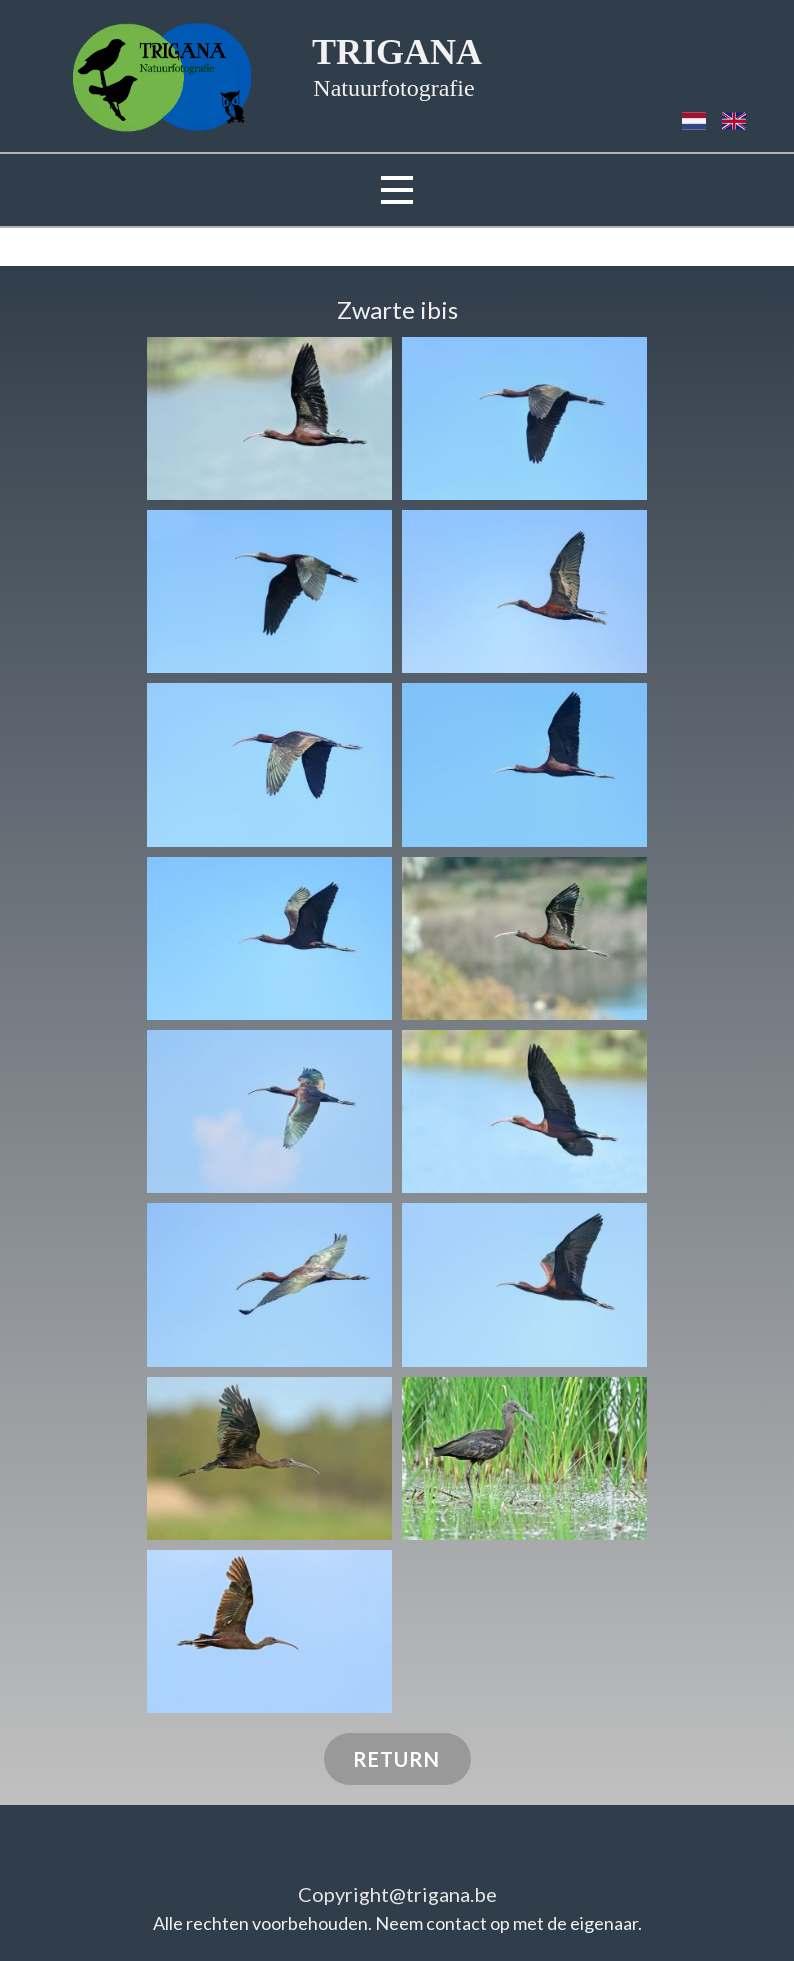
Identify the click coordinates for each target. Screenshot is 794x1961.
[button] (269, 418)
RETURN (396, 1759)
